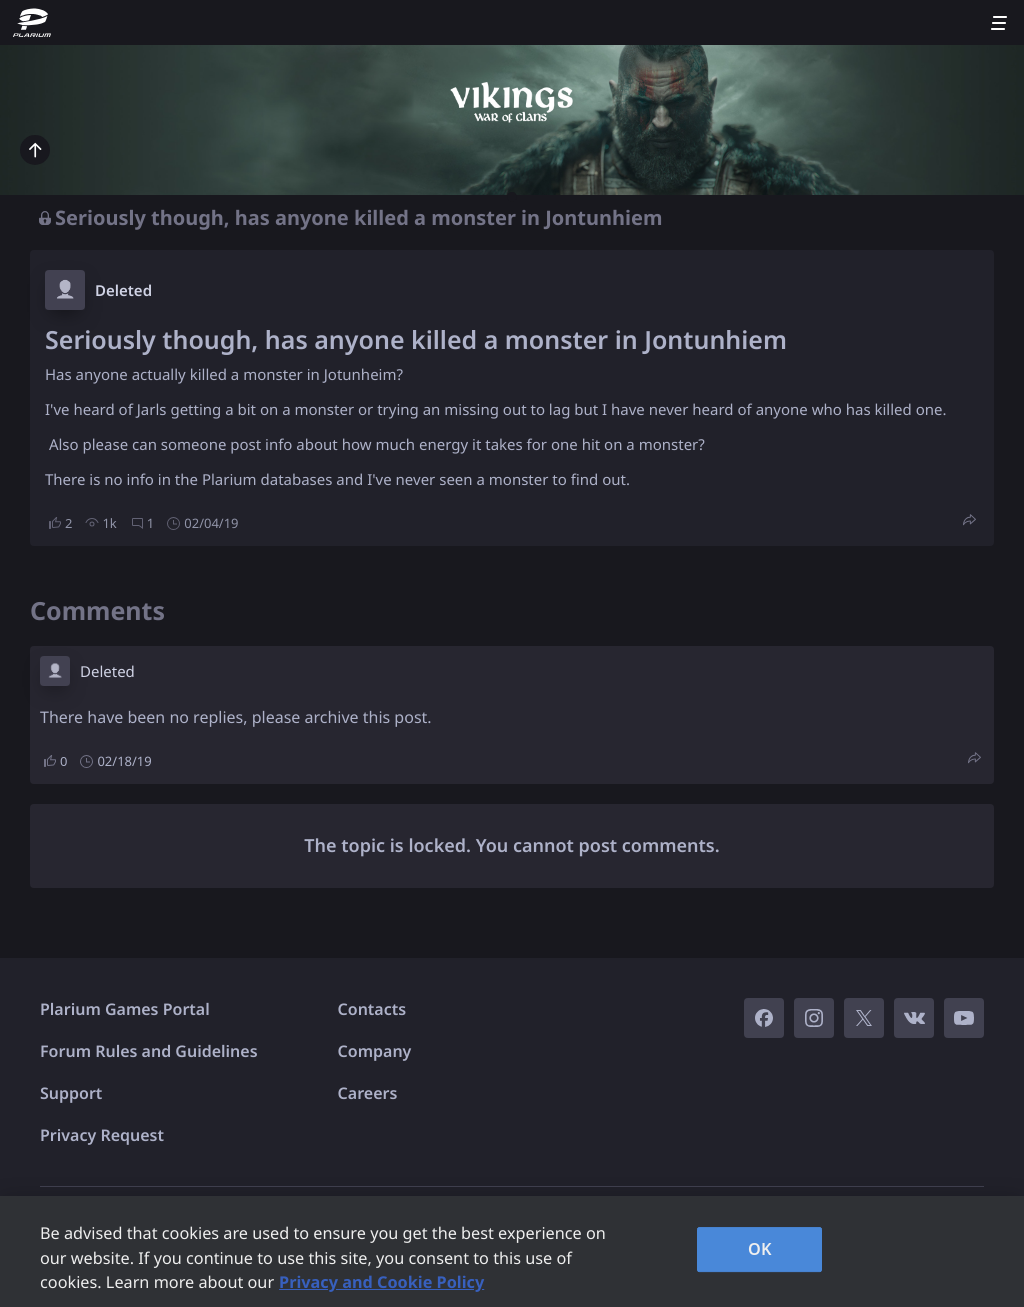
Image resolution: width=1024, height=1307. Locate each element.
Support (71, 1093)
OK (760, 1249)
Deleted (123, 291)
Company (375, 1051)
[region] (512, 1251)
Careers (368, 1093)
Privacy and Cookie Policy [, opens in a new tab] (381, 1282)
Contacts (372, 1009)
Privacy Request (102, 1135)
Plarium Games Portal (125, 1009)
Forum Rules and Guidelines (149, 1051)
